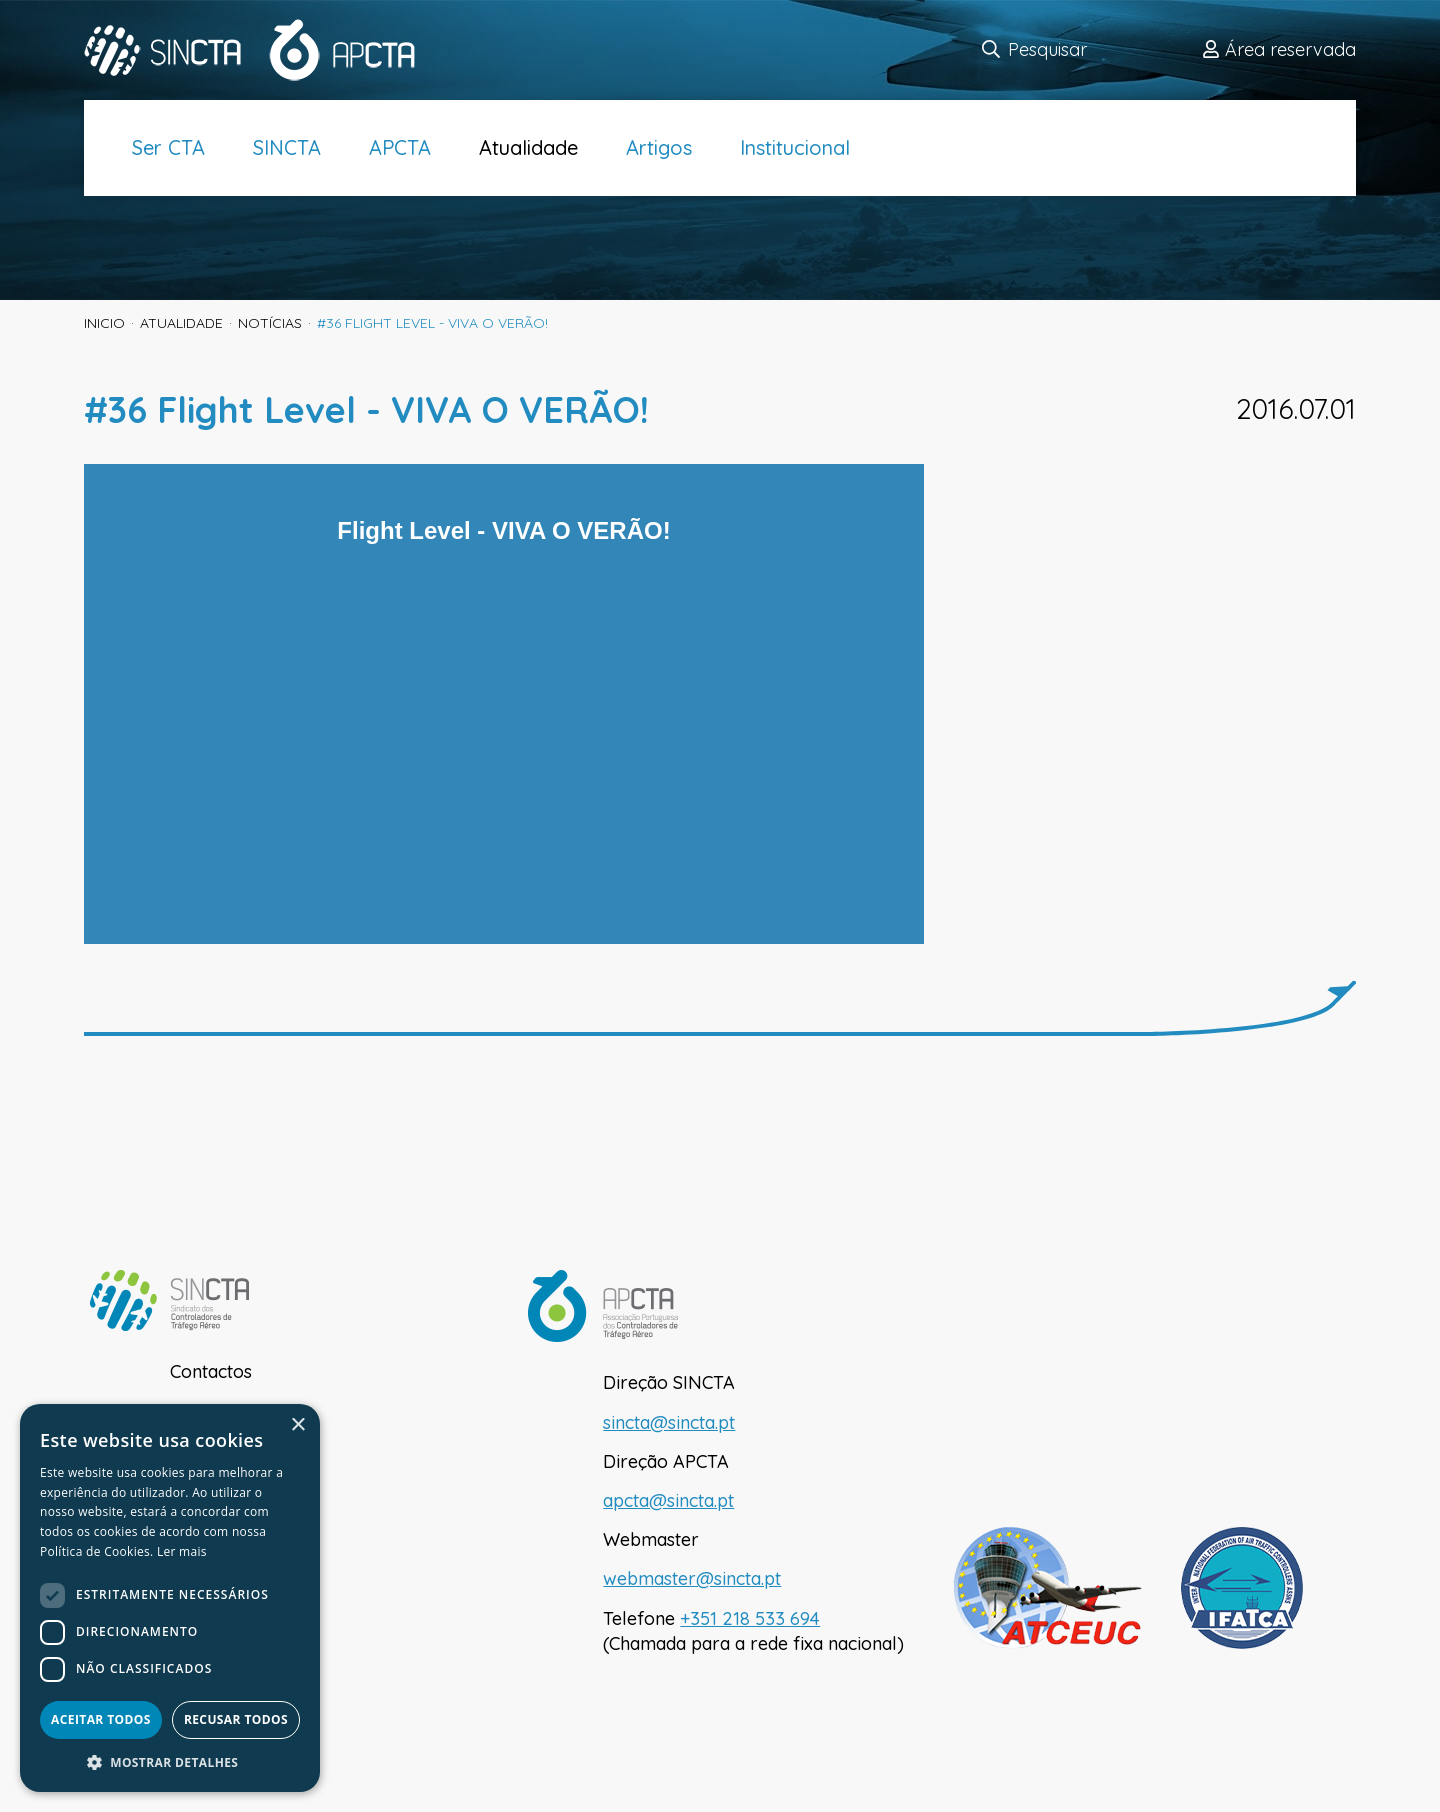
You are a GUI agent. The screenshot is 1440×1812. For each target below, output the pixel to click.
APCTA (400, 147)
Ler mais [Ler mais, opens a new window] (182, 1551)
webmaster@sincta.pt (692, 1578)
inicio (104, 323)
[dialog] (170, 1598)
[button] (170, 1762)
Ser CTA (168, 147)
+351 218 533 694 (750, 1618)
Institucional (795, 147)
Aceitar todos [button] (101, 1719)
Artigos (659, 147)
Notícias (270, 323)
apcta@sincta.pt (668, 1500)
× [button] (297, 1425)
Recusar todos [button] (236, 1719)
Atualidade (528, 147)
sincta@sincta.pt (669, 1422)
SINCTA (287, 147)
